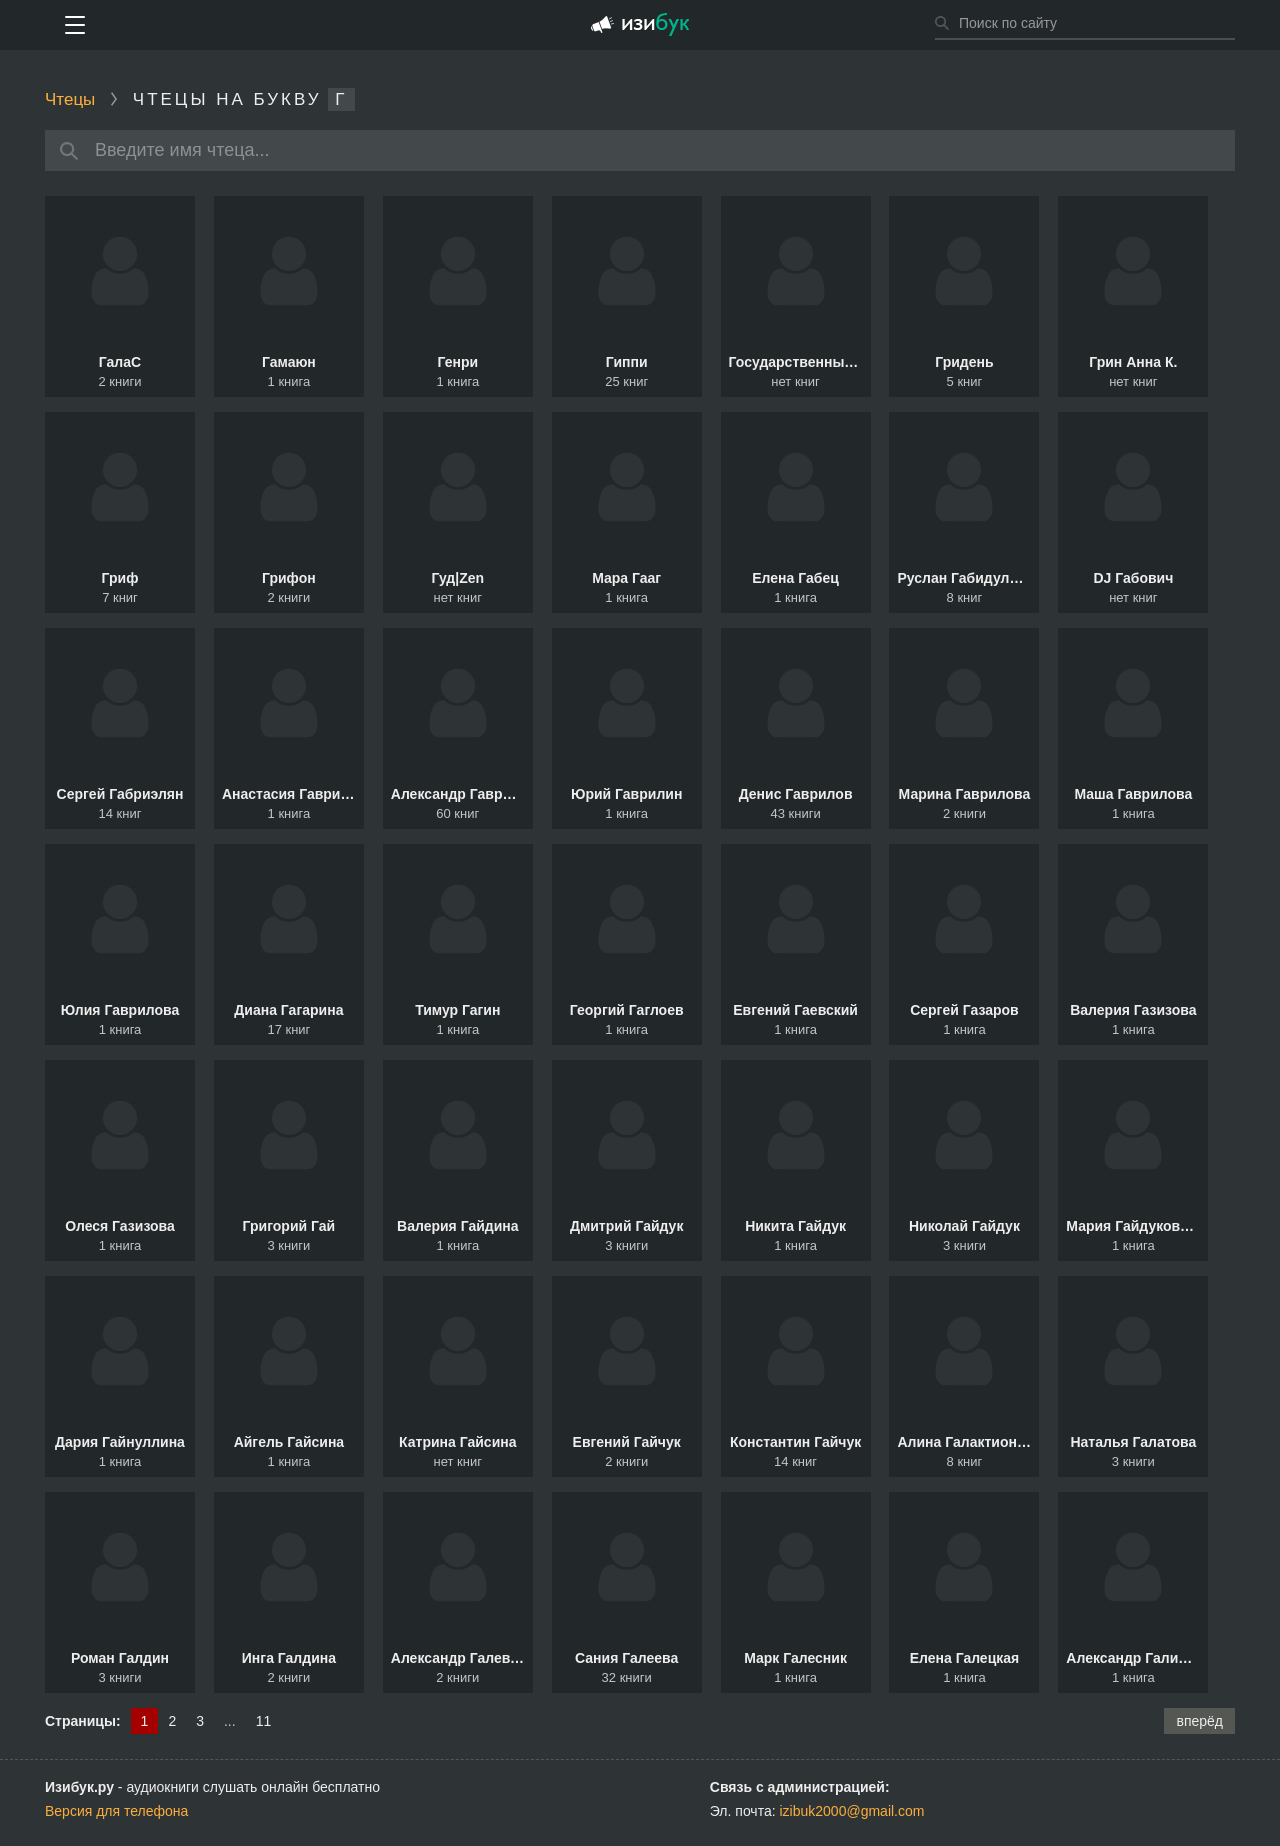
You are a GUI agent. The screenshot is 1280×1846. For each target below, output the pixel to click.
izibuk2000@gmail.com (852, 1811)
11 (264, 1721)
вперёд (1199, 1721)
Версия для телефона (116, 1811)
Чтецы (70, 99)
